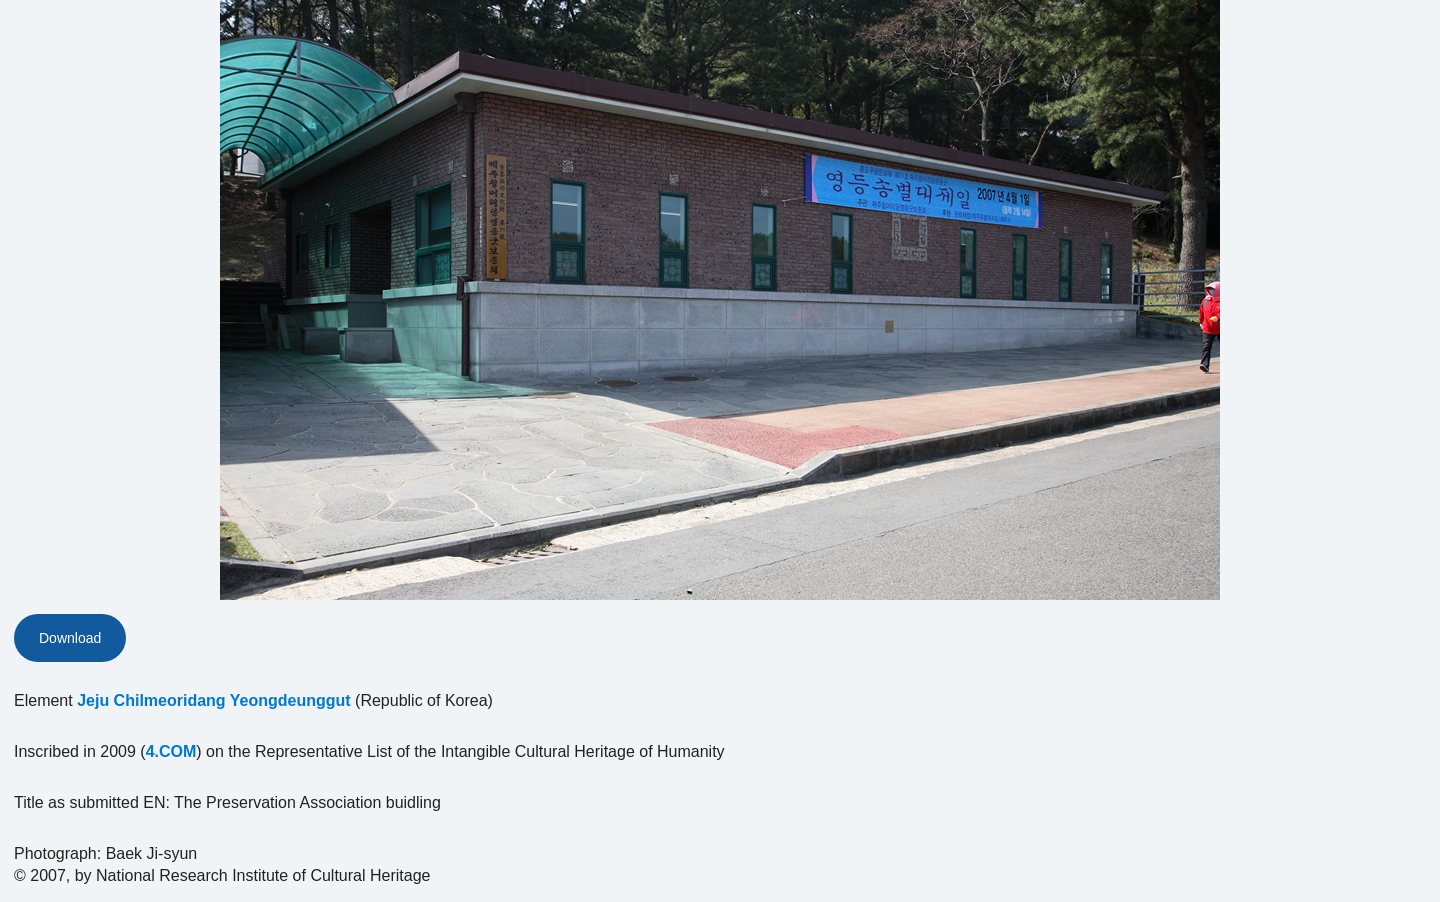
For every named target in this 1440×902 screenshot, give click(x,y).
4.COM (171, 751)
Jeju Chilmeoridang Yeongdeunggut (214, 700)
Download (70, 638)
